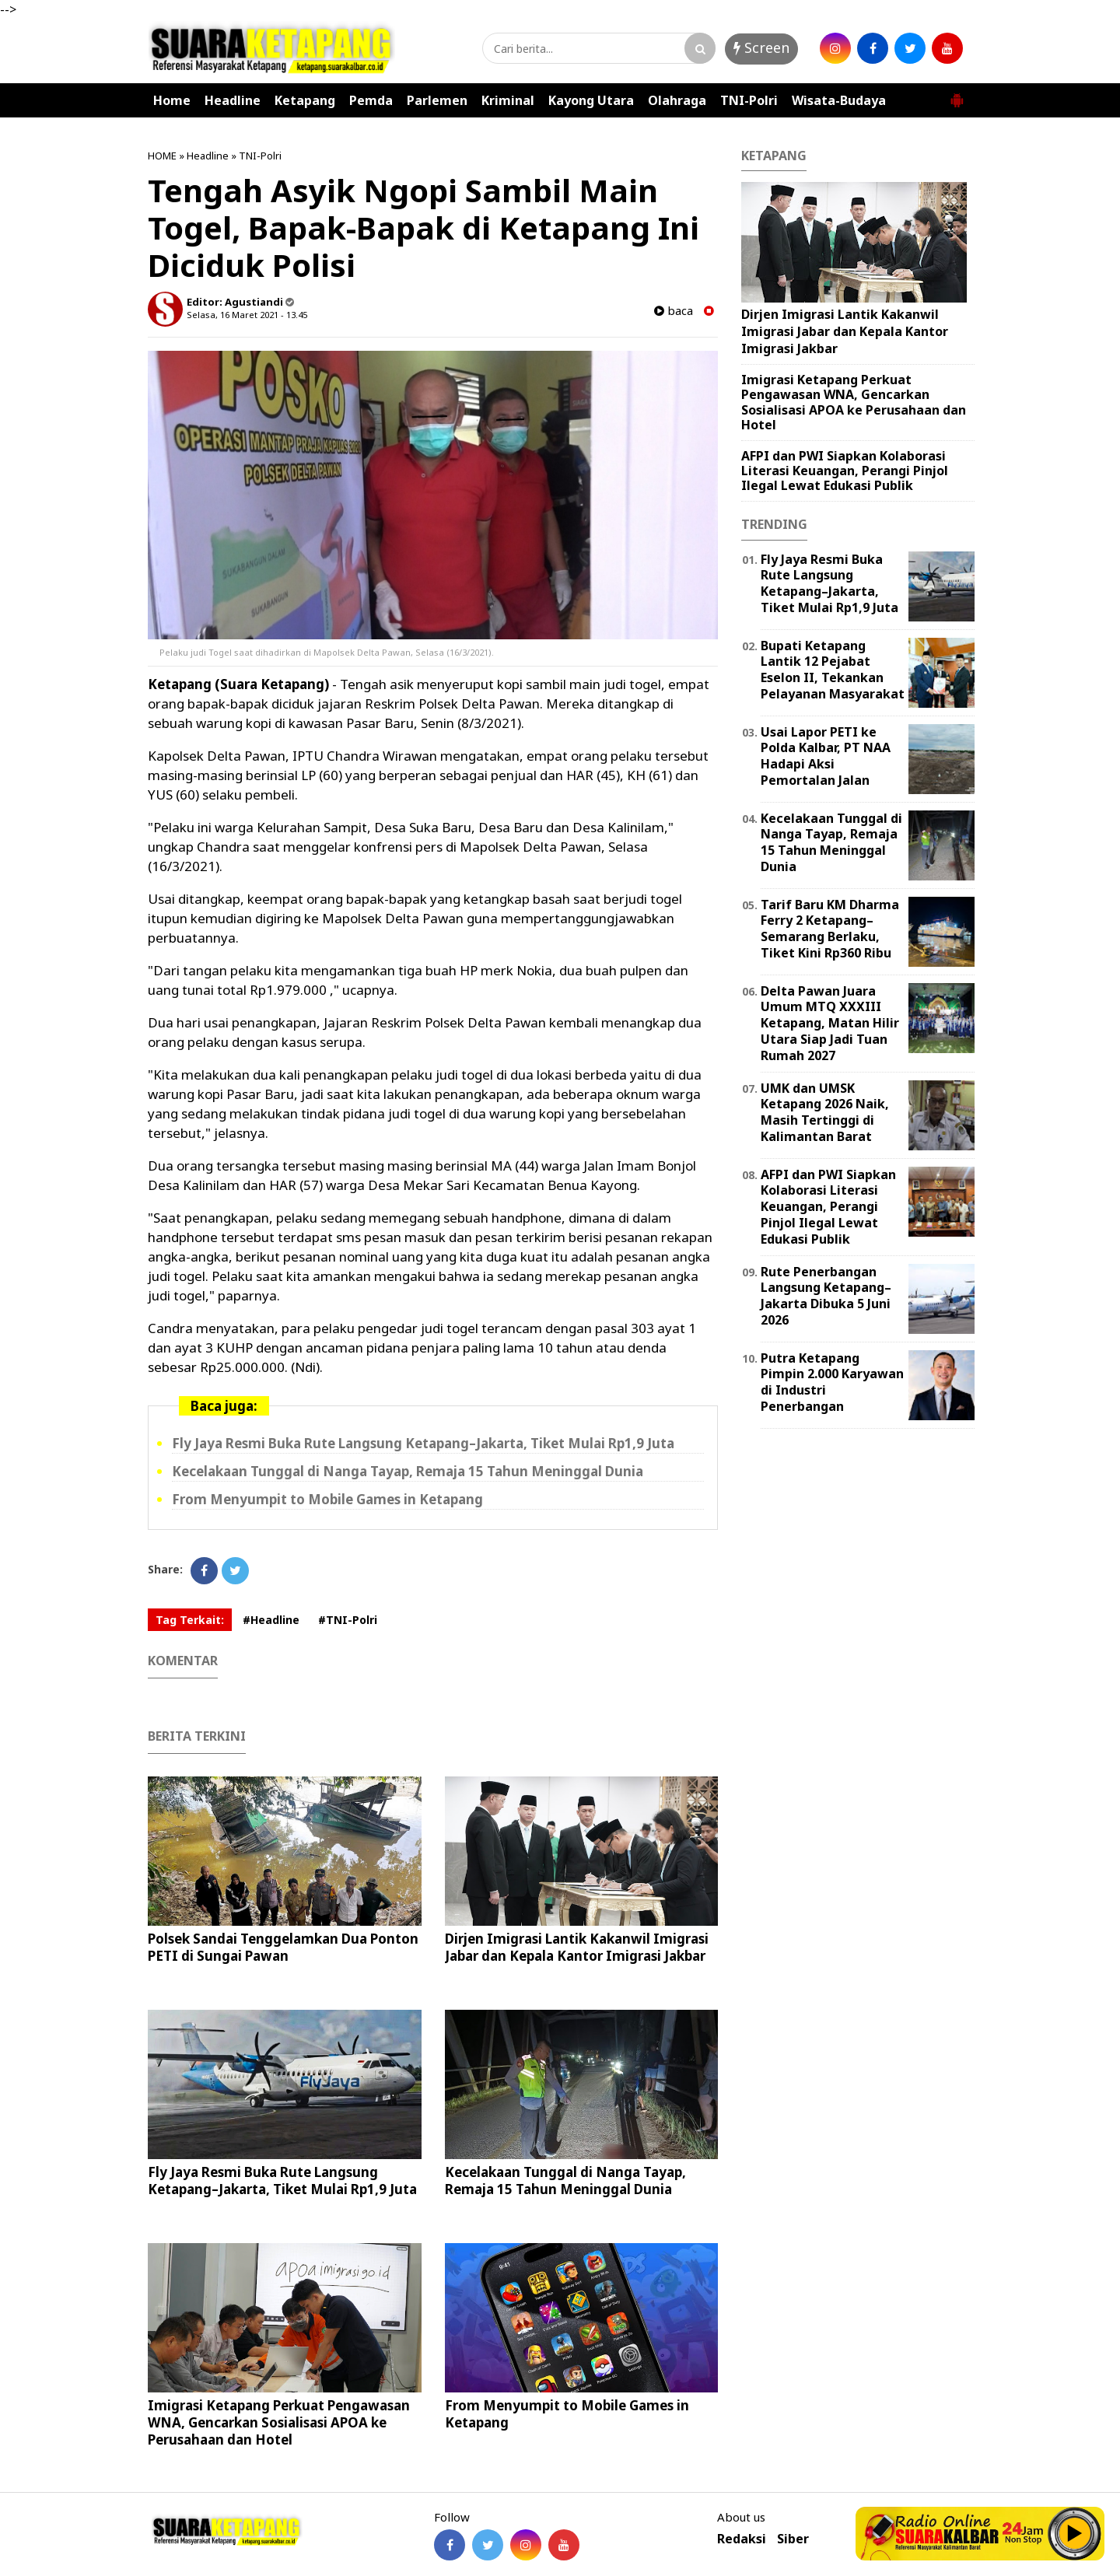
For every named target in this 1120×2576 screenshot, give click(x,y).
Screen (761, 47)
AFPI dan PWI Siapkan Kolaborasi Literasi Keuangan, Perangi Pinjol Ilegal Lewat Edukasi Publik (844, 470)
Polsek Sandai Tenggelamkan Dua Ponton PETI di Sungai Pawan (283, 1947)
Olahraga (677, 100)
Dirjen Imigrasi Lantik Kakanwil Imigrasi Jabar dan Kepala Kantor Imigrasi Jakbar (577, 1947)
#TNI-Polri (347, 1619)
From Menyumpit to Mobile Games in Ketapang (327, 1499)
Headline (233, 100)
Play (1074, 2533)
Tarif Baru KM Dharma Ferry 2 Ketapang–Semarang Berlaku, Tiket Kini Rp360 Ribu (830, 928)
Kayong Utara (591, 100)
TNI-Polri (749, 100)
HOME (162, 156)
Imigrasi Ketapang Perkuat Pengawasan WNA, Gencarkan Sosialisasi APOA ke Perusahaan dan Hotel (279, 2422)
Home (172, 100)
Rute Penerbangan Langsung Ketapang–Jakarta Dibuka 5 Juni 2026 (826, 1295)
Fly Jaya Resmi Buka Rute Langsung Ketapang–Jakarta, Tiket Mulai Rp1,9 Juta (423, 1443)
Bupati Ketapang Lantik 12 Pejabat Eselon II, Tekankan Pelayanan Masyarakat (833, 669)
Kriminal (507, 100)
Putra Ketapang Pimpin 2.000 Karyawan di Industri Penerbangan (832, 1382)
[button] (956, 94)
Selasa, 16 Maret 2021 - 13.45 (247, 314)
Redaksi (741, 2539)
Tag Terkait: (190, 1619)
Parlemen (437, 100)
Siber (793, 2539)
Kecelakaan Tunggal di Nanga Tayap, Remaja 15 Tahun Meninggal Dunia (407, 1471)
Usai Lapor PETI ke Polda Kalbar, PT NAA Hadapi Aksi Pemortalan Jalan (826, 756)
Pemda (371, 100)
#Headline (271, 1619)
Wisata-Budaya (839, 100)
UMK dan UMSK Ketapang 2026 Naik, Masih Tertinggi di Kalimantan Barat (825, 1112)
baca (673, 310)
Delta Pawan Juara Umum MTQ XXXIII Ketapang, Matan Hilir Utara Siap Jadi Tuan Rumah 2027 (830, 1023)
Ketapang (305, 100)
